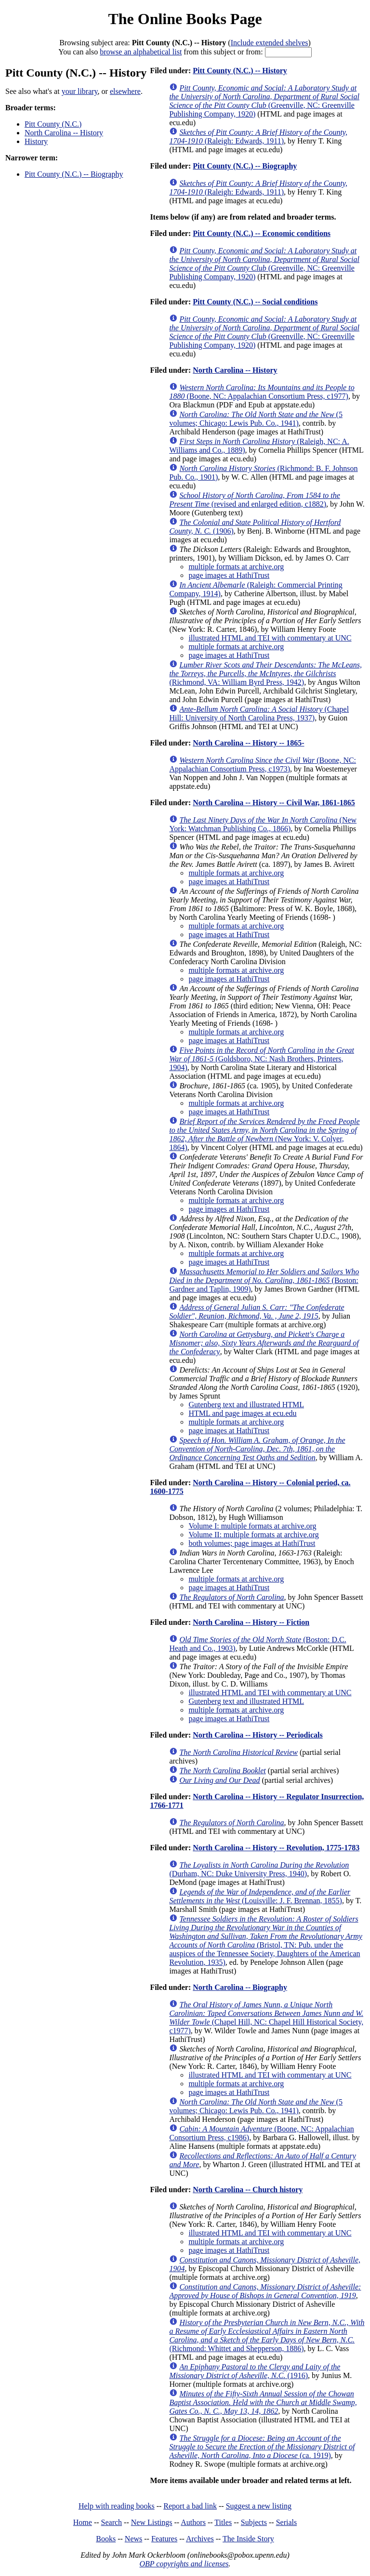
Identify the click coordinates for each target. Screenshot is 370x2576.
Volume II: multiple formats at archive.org (253, 1534)
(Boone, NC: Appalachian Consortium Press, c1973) (262, 764)
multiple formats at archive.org (236, 566)
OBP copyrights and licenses (183, 2564)
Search (111, 2522)
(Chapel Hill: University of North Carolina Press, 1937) (259, 713)
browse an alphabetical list (141, 52)
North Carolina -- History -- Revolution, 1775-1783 (276, 1848)
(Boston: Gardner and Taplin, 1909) (264, 1280)
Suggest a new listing (258, 2506)
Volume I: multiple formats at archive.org (252, 1526)
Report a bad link (190, 2506)
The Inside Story (248, 2539)
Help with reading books (117, 2506)
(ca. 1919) (262, 2446)
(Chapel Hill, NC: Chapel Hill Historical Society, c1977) (266, 2018)
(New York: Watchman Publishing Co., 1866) (263, 824)
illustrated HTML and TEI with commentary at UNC (269, 638)
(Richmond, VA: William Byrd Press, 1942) (265, 673)
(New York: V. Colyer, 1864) (264, 1134)
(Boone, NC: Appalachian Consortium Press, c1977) (261, 391)
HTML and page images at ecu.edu (242, 1413)
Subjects (254, 2522)
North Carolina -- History (64, 133)
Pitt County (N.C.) (53, 124)
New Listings (151, 2522)
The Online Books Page (185, 18)
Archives (200, 2539)
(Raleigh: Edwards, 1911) (258, 136)
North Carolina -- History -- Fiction (251, 1622)
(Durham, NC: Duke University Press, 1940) (259, 1869)
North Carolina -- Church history (248, 2189)
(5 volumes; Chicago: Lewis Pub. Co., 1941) (256, 418)
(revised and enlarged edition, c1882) (254, 499)
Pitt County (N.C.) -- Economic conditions (261, 233)
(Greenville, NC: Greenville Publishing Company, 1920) (264, 101)
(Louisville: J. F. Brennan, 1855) (259, 1896)
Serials (286, 2522)
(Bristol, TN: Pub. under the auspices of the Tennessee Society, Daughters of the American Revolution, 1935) (265, 1940)
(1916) (254, 2371)
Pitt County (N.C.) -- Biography (74, 174)
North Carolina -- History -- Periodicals (257, 1735)
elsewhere (125, 91)
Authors (193, 2522)
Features (164, 2539)
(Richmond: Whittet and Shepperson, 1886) (266, 2335)
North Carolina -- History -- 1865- (248, 743)
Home (82, 2522)
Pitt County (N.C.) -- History (240, 70)
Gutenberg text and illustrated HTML (246, 1404)
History (36, 141)
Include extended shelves (269, 43)
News (133, 2539)
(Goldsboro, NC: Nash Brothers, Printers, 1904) (261, 1059)
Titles (223, 2522)
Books (106, 2539)
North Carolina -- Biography (240, 1987)
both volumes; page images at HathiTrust (251, 1543)
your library (80, 91)
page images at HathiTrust (228, 575)
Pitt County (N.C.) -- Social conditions (255, 302)
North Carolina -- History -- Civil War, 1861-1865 (274, 802)
